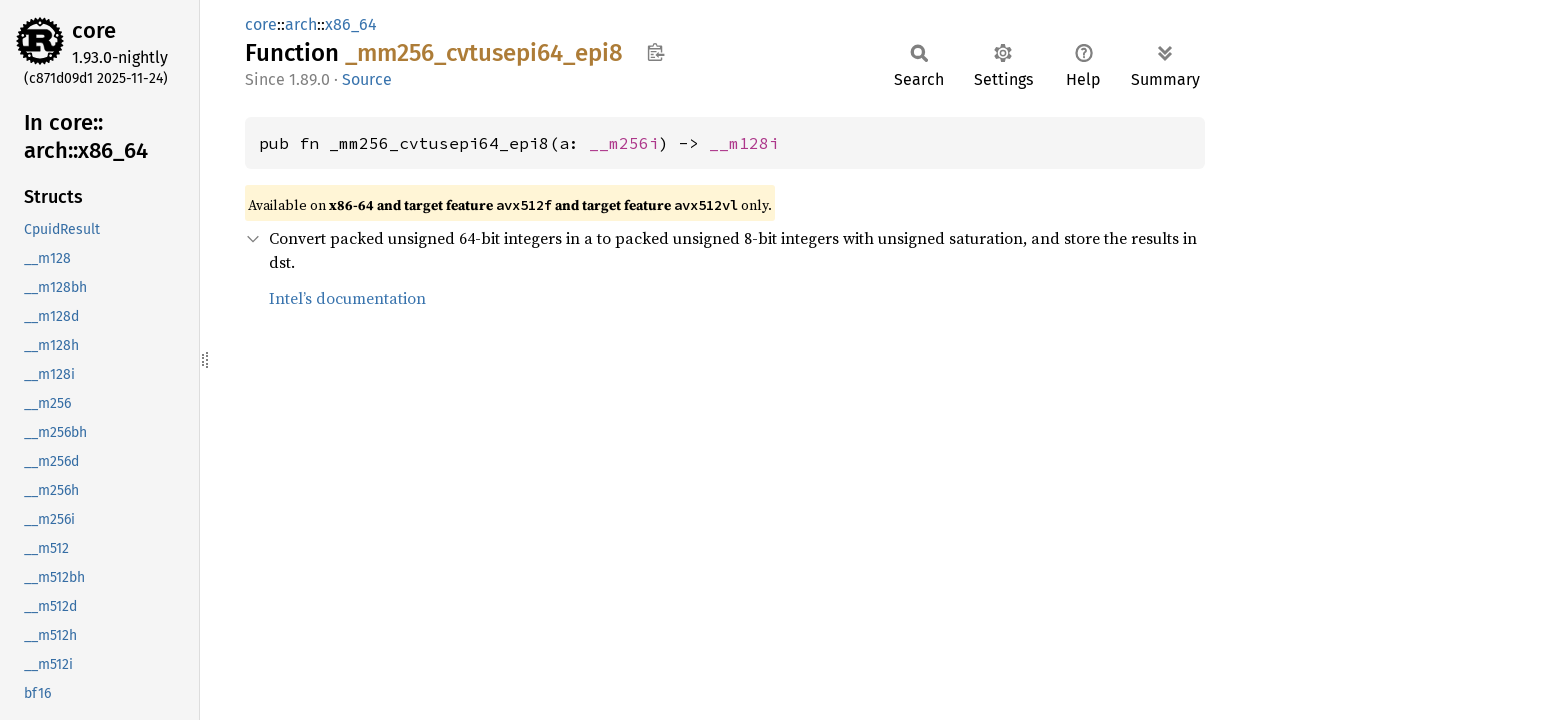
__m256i (624, 143)
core (94, 30)
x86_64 (351, 24)
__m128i (744, 143)
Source (367, 79)
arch (301, 24)
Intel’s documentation (347, 298)
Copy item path (655, 52)
